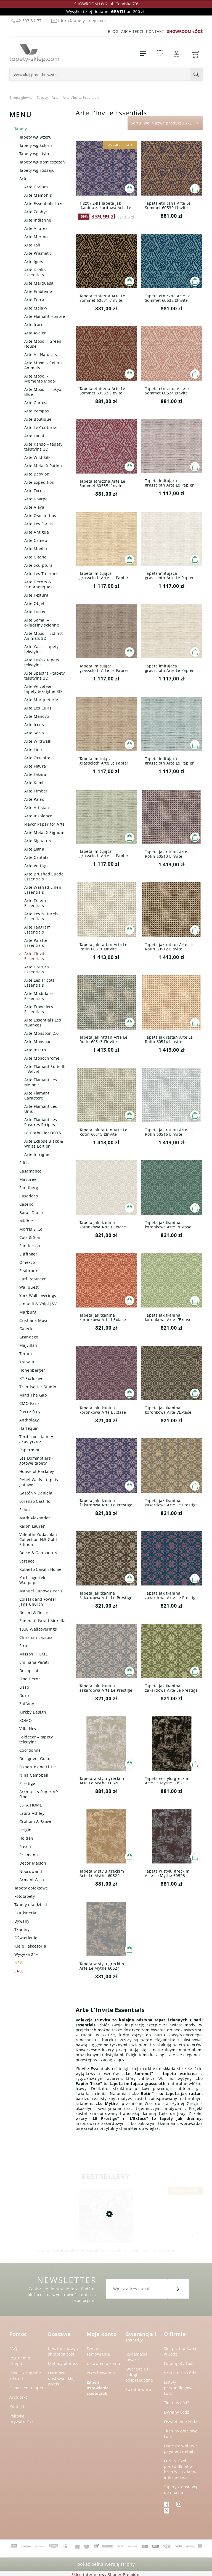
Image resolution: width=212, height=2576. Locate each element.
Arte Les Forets (38, 523)
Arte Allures (35, 228)
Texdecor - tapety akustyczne (36, 1439)
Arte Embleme (38, 291)
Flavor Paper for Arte (44, 824)
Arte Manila (35, 548)
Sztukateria (25, 1912)
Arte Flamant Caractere (36, 1095)
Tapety (20, 128)
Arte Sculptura (38, 565)
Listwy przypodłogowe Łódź (179, 2388)
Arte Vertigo (35, 865)
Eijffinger (28, 1254)
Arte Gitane (35, 557)
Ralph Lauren (32, 1526)
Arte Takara (35, 774)
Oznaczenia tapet (26, 2387)
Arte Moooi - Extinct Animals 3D (43, 636)
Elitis (24, 1162)
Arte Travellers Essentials (38, 1009)
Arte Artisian (36, 807)
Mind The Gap (33, 1395)
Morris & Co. (31, 1229)
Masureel (28, 1179)
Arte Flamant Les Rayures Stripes (40, 1122)
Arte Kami (34, 782)
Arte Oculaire (37, 757)
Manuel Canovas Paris (40, 1591)
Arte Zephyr (35, 211)
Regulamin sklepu (19, 2360)
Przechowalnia (101, 2372)
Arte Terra (34, 299)
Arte (23, 178)
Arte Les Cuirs (38, 708)
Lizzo (24, 1687)
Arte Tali (32, 245)
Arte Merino (36, 236)
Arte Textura (36, 595)
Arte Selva (34, 732)
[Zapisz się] (178, 2289)
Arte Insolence (38, 815)
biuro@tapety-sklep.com (78, 20)
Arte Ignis (33, 261)
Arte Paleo (34, 799)
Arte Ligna (34, 849)
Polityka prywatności (21, 2418)
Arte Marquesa (38, 283)
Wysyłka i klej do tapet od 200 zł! (105, 11)
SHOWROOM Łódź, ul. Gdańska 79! (106, 3)
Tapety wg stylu (34, 153)
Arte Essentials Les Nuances (42, 1022)
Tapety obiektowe (31, 1888)
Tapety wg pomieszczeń (42, 162)
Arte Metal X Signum (44, 832)
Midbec (26, 1220)
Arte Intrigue (36, 1154)
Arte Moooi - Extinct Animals (43, 365)
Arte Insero (35, 1049)
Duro (24, 1695)
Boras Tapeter (32, 1212)
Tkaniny (22, 1929)
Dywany (22, 1921)
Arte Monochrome (41, 1058)
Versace (27, 1561)
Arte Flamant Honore (44, 316)
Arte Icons (34, 724)
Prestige (27, 1783)
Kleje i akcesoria (30, 1946)
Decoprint (29, 1670)
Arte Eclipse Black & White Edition (43, 1143)
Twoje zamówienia (98, 2351)
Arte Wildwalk (37, 741)
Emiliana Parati (34, 1662)
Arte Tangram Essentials (37, 929)
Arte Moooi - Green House (43, 344)
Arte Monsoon (38, 1041)
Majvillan (28, 1345)
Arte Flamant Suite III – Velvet (44, 1069)
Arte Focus (34, 490)
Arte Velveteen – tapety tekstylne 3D (43, 689)
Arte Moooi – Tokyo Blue (42, 392)
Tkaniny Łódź (176, 2402)
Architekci (132, 31)
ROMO (25, 1720)
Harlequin (29, 1428)
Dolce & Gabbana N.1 (40, 1552)
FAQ (13, 2348)
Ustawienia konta (103, 2363)
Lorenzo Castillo (35, 1501)
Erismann (28, 1854)
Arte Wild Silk (37, 457)
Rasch (25, 1846)
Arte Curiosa (36, 402)
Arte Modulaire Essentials (39, 996)
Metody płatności (65, 2363)
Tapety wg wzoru (35, 137)
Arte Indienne (37, 220)
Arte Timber (36, 791)
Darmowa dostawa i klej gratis (61, 2378)
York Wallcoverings (37, 1295)
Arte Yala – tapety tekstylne (41, 649)
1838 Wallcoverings (38, 1629)
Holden (26, 1838)
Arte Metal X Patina (43, 465)
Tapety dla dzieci (30, 1904)
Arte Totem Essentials (35, 903)
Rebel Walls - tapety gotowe (38, 1482)
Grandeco (28, 1337)
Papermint (29, 1449)
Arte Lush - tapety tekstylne (41, 662)
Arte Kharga (36, 498)
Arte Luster (35, 611)
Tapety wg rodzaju (37, 170)
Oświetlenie (26, 1937)
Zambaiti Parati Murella (42, 1620)
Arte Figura (35, 766)
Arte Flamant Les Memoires (40, 1082)
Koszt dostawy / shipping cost (63, 2351)
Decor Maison (32, 1863)
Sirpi (23, 1645)
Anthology (29, 1420)
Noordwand (30, 1871)
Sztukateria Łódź (180, 2372)
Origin (25, 1829)
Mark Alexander (34, 1517)
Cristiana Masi (33, 1320)
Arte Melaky (35, 308)
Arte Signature (38, 840)
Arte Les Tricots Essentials (39, 983)
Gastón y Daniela (35, 1493)
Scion (24, 1509)
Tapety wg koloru (35, 145)
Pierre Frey (30, 1411)
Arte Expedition (39, 482)
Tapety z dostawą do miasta (180, 2489)
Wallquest (29, 1287)
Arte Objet (34, 603)
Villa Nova (29, 1728)
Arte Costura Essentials (36, 969)
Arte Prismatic (38, 253)
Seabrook (28, 1270)
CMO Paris (29, 1403)
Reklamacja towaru (136, 2356)
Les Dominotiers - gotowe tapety (36, 1460)
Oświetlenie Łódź (180, 2421)
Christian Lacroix (35, 1637)
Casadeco (28, 1196)
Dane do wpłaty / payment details (180, 2448)
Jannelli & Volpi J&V (38, 1303)
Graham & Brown (36, 1821)
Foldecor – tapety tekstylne (36, 1739)
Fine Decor (29, 1678)
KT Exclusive (31, 1378)
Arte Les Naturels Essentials (41, 916)
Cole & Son (29, 1237)
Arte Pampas (36, 411)
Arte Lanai (34, 435)
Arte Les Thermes (41, 573)
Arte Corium (36, 186)
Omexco (27, 1262)
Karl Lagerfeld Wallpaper (33, 1580)
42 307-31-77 (26, 20)
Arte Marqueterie (41, 699)
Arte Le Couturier (41, 427)
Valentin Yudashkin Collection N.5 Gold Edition (38, 1539)
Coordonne (30, 1750)
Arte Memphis (38, 195)
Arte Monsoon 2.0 (41, 1033)
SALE (19, 1971)
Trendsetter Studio (37, 1386)
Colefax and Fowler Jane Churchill (38, 1602)
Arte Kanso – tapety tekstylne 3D (43, 446)
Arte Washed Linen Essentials (42, 890)
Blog (113, 31)
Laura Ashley (31, 1813)
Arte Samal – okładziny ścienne (41, 622)
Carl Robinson (33, 1278)
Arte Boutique (37, 419)
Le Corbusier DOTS (42, 1132)
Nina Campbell (33, 1775)
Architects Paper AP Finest (38, 1794)
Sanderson (29, 1245)
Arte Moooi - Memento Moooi (40, 378)
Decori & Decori (34, 1612)
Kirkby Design (32, 1712)
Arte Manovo (36, 716)
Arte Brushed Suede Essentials (44, 876)
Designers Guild (35, 1758)
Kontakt (155, 31)
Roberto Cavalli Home (40, 1569)
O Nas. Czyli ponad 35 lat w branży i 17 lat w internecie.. (180, 2469)
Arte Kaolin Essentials (35, 272)
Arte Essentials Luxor (44, 203)
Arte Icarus (35, 324)
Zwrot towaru (138, 2389)
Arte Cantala (36, 857)
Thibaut (27, 1361)
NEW (18, 1962)
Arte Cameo (35, 540)
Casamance (30, 1171)
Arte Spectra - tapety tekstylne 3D (44, 675)
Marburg (27, 1312)
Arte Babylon (36, 474)
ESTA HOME (30, 1805)
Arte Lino (33, 749)
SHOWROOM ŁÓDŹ (185, 31)
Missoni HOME (33, 1654)
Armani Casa (31, 1879)
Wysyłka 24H (26, 1954)
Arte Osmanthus (40, 515)
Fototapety (24, 1896)
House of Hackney (36, 1471)
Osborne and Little (37, 1766)
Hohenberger (32, 1370)
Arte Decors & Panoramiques (38, 584)
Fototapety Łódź (179, 2363)
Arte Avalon (35, 333)
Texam (25, 1353)
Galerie (26, 1328)
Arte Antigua (36, 532)
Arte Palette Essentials (35, 943)
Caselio (26, 1204)
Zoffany (26, 1703)
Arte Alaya (34, 507)
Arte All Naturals (40, 354)
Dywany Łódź (176, 2412)
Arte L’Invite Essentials (35, 956)
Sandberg (28, 1187)
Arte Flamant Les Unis (40, 1109)
